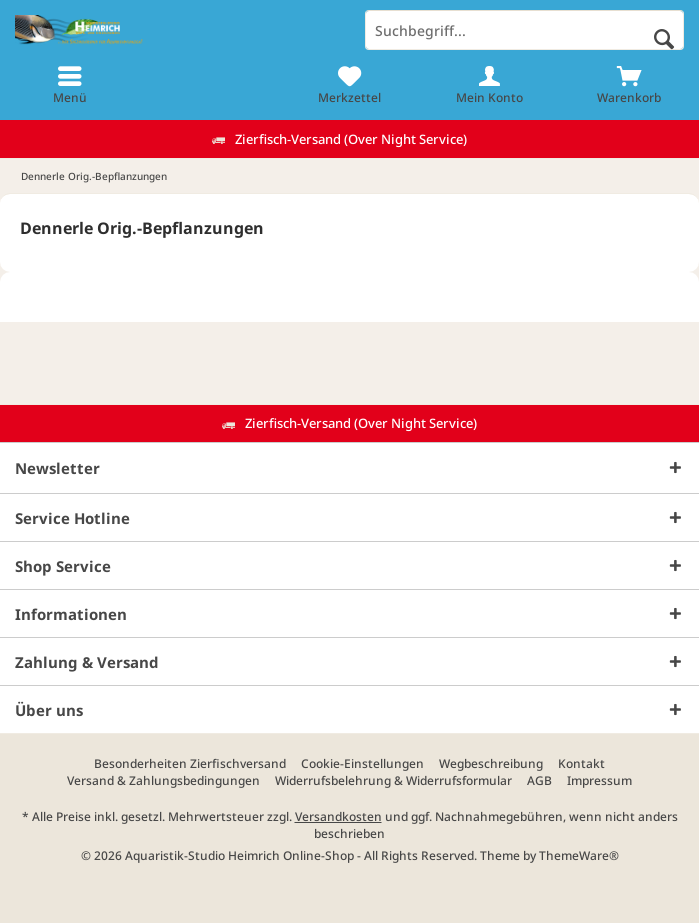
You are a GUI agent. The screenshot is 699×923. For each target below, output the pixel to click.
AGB (539, 781)
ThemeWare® (579, 855)
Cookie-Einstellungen (362, 764)
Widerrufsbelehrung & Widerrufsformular (393, 781)
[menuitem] (70, 85)
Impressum (599, 781)
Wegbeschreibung (491, 764)
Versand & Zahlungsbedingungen (163, 781)
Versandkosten (338, 816)
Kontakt (581, 764)
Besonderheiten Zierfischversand (190, 764)
